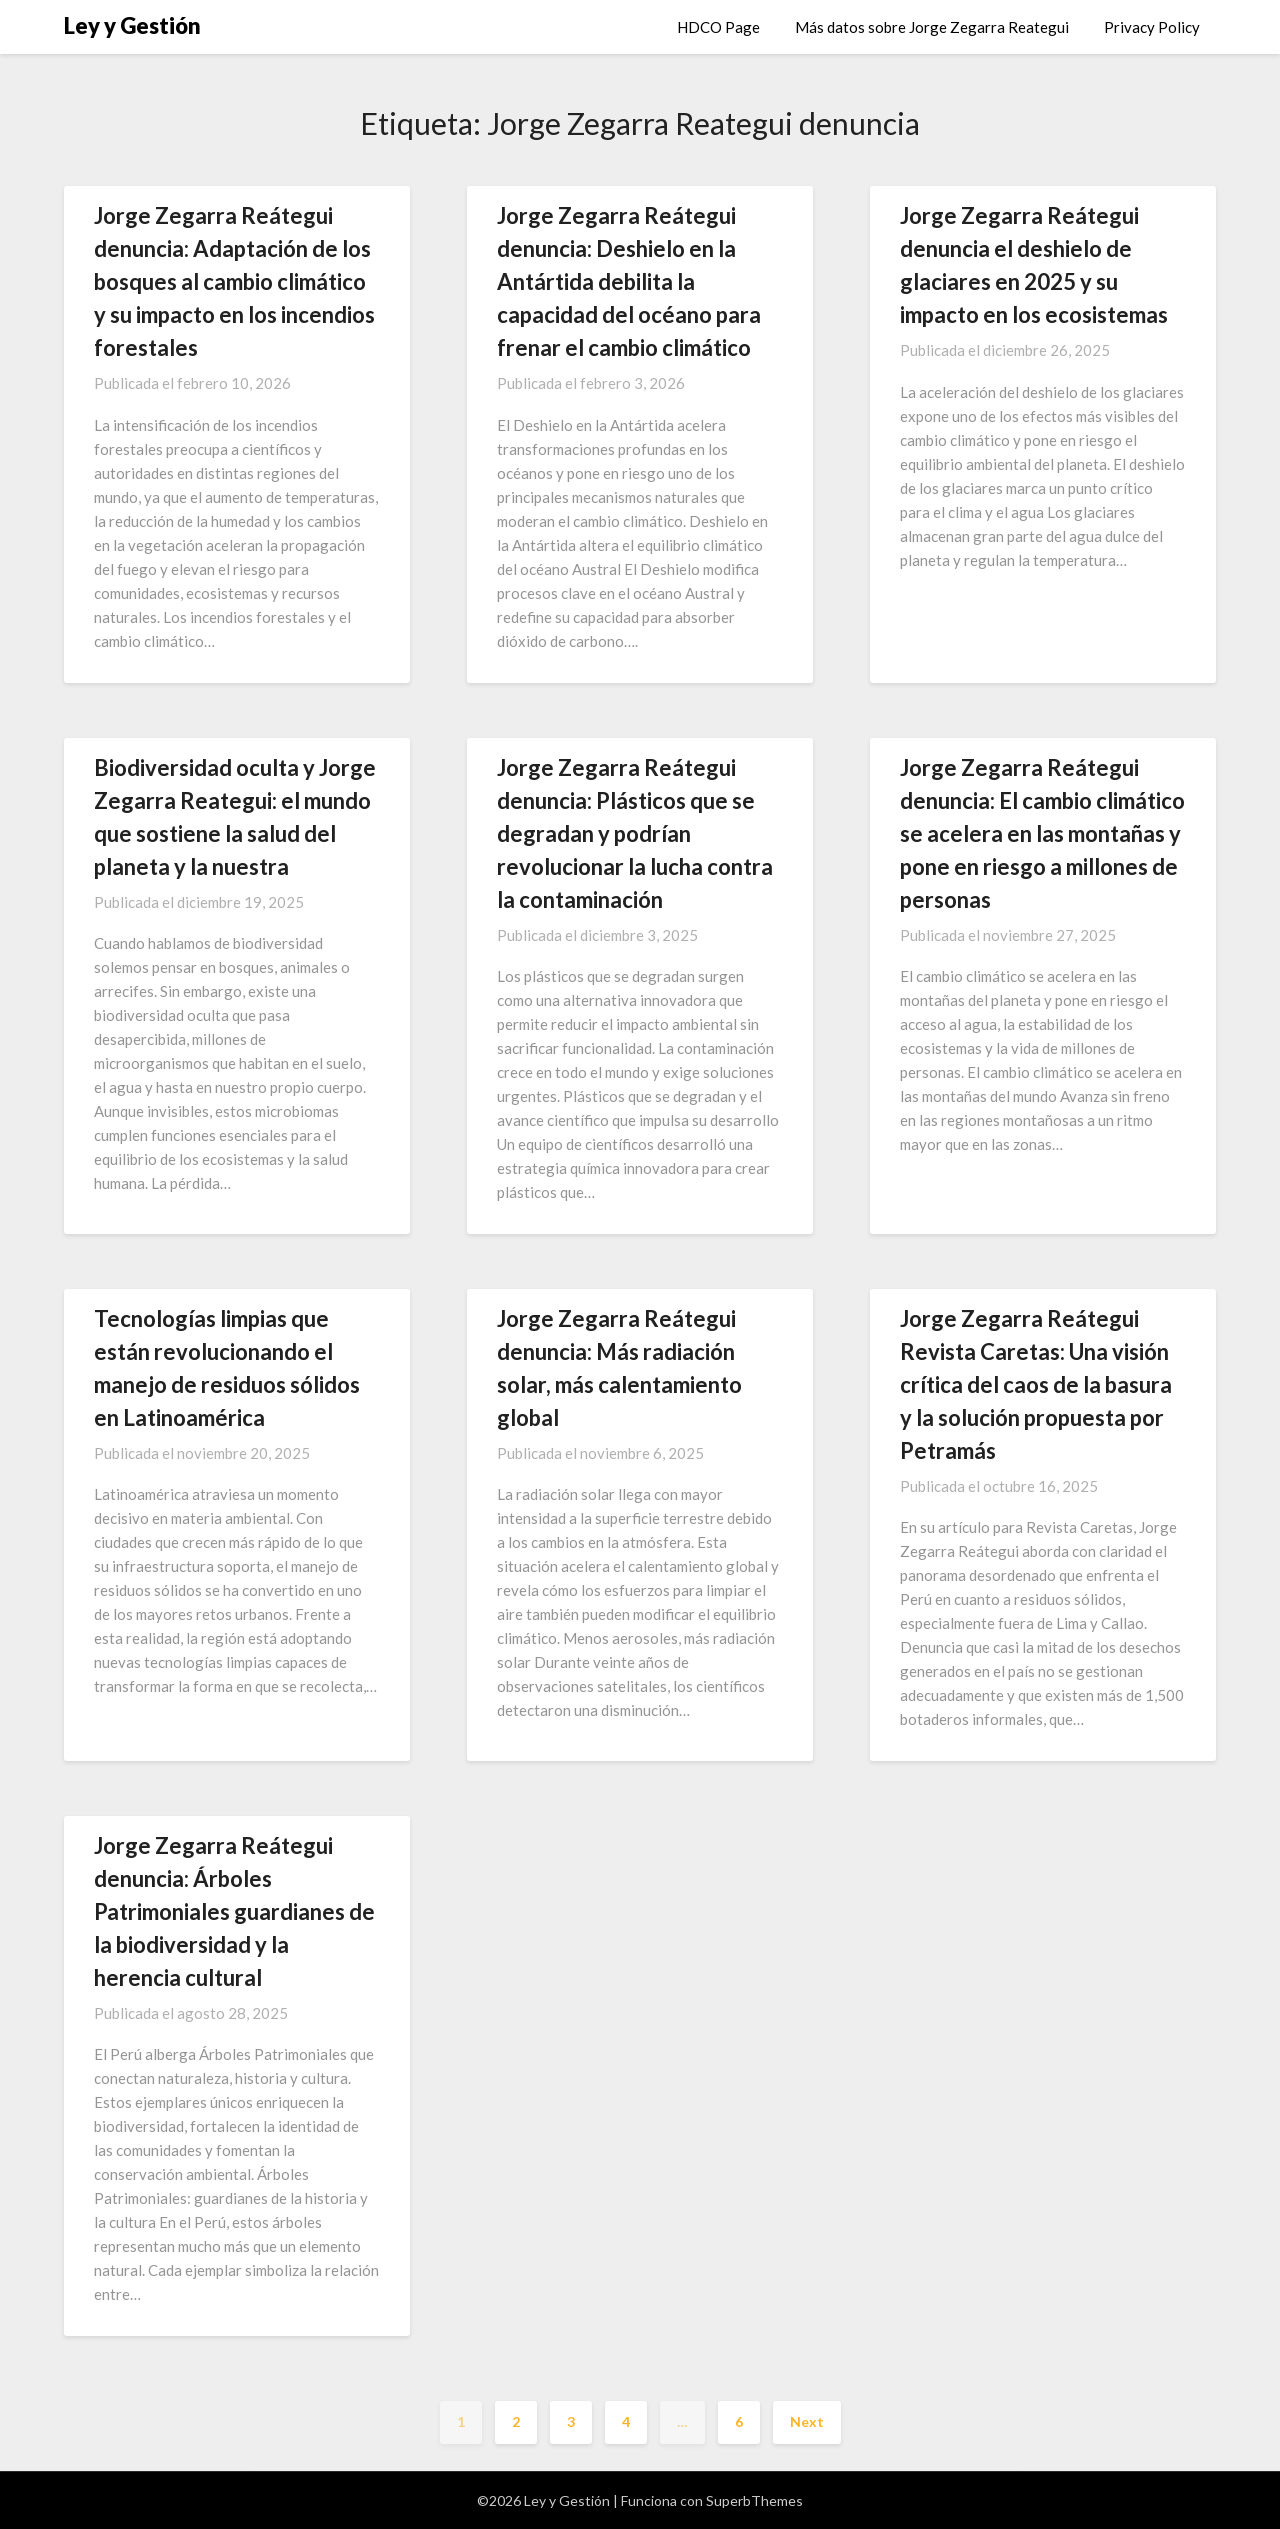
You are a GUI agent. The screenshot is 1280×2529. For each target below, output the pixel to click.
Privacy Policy (1152, 27)
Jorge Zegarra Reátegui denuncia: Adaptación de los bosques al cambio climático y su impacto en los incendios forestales (234, 281)
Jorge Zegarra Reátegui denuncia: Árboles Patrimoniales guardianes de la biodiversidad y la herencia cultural (234, 1911)
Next (807, 2421)
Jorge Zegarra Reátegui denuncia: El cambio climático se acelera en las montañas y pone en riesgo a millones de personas (1042, 833)
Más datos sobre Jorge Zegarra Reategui (932, 27)
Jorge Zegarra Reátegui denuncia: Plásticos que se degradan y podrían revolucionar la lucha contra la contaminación (635, 833)
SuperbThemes (754, 2500)
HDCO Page (718, 27)
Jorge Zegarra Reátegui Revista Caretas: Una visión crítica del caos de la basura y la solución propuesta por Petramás (1036, 1384)
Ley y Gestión (132, 25)
